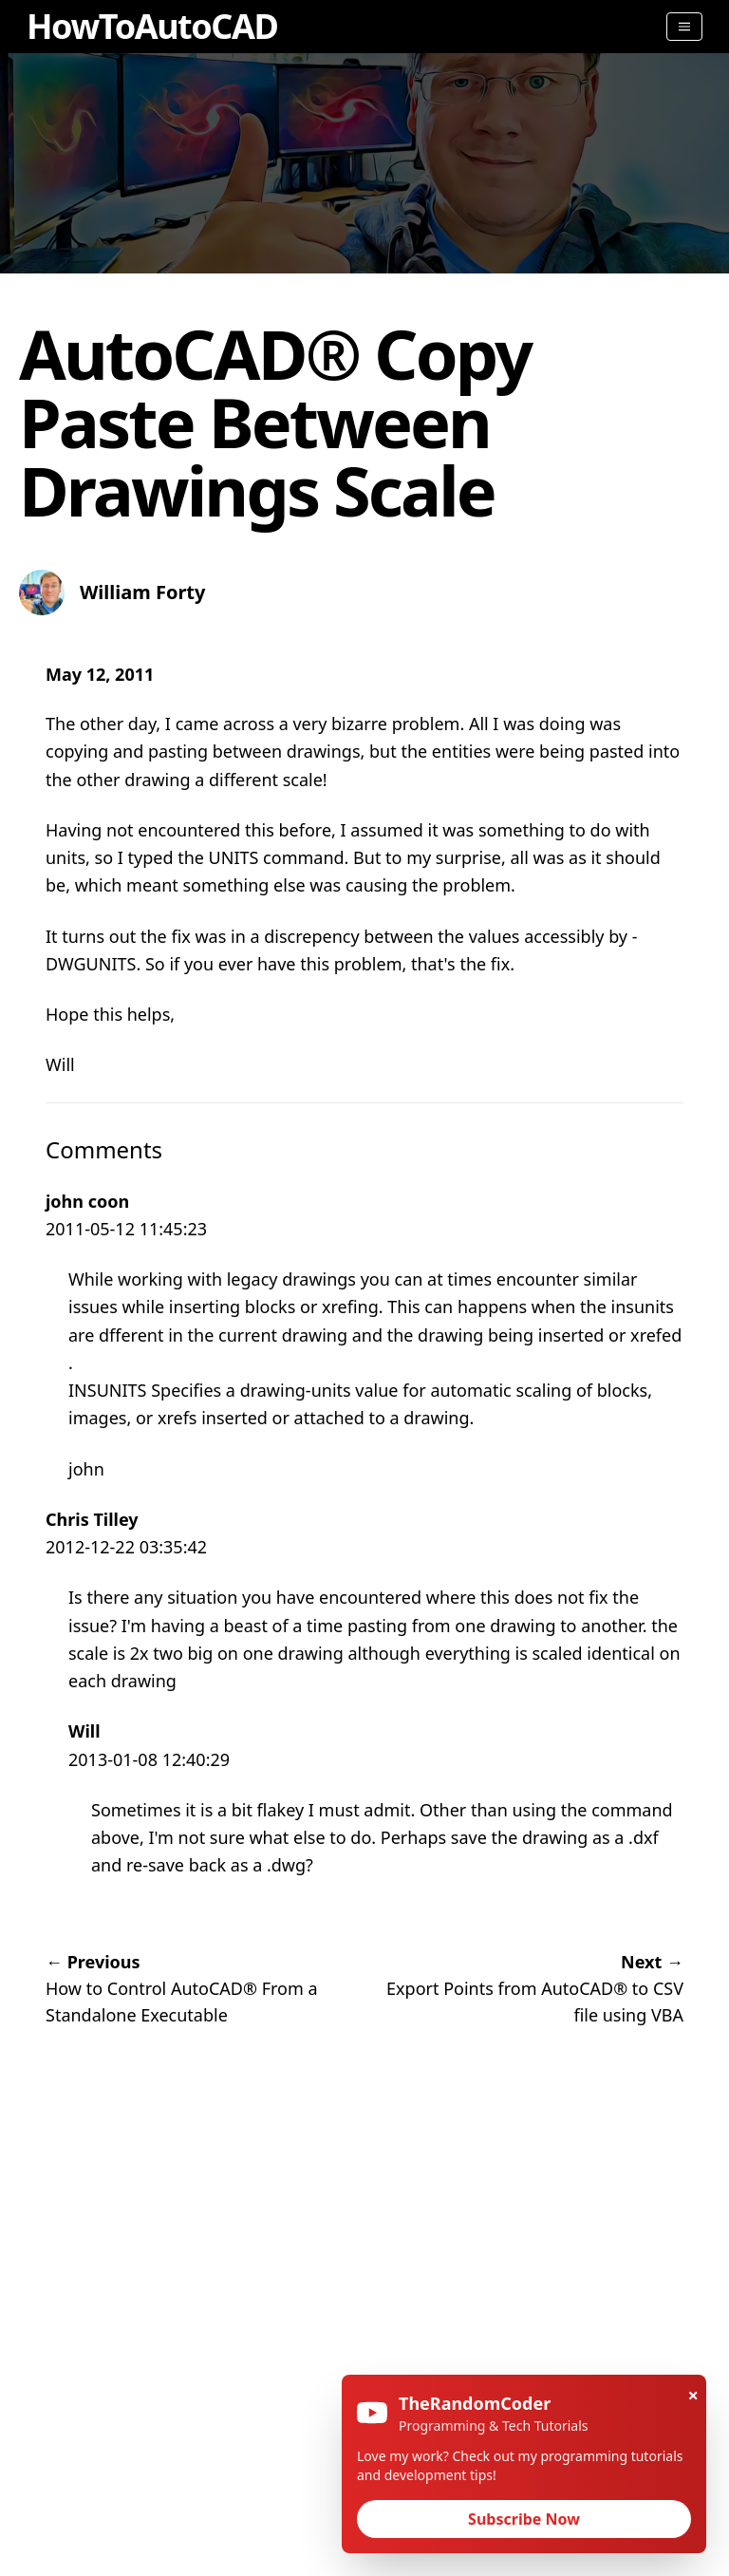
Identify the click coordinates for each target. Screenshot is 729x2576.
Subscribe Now (524, 2519)
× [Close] (693, 2395)
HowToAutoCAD (152, 26)
